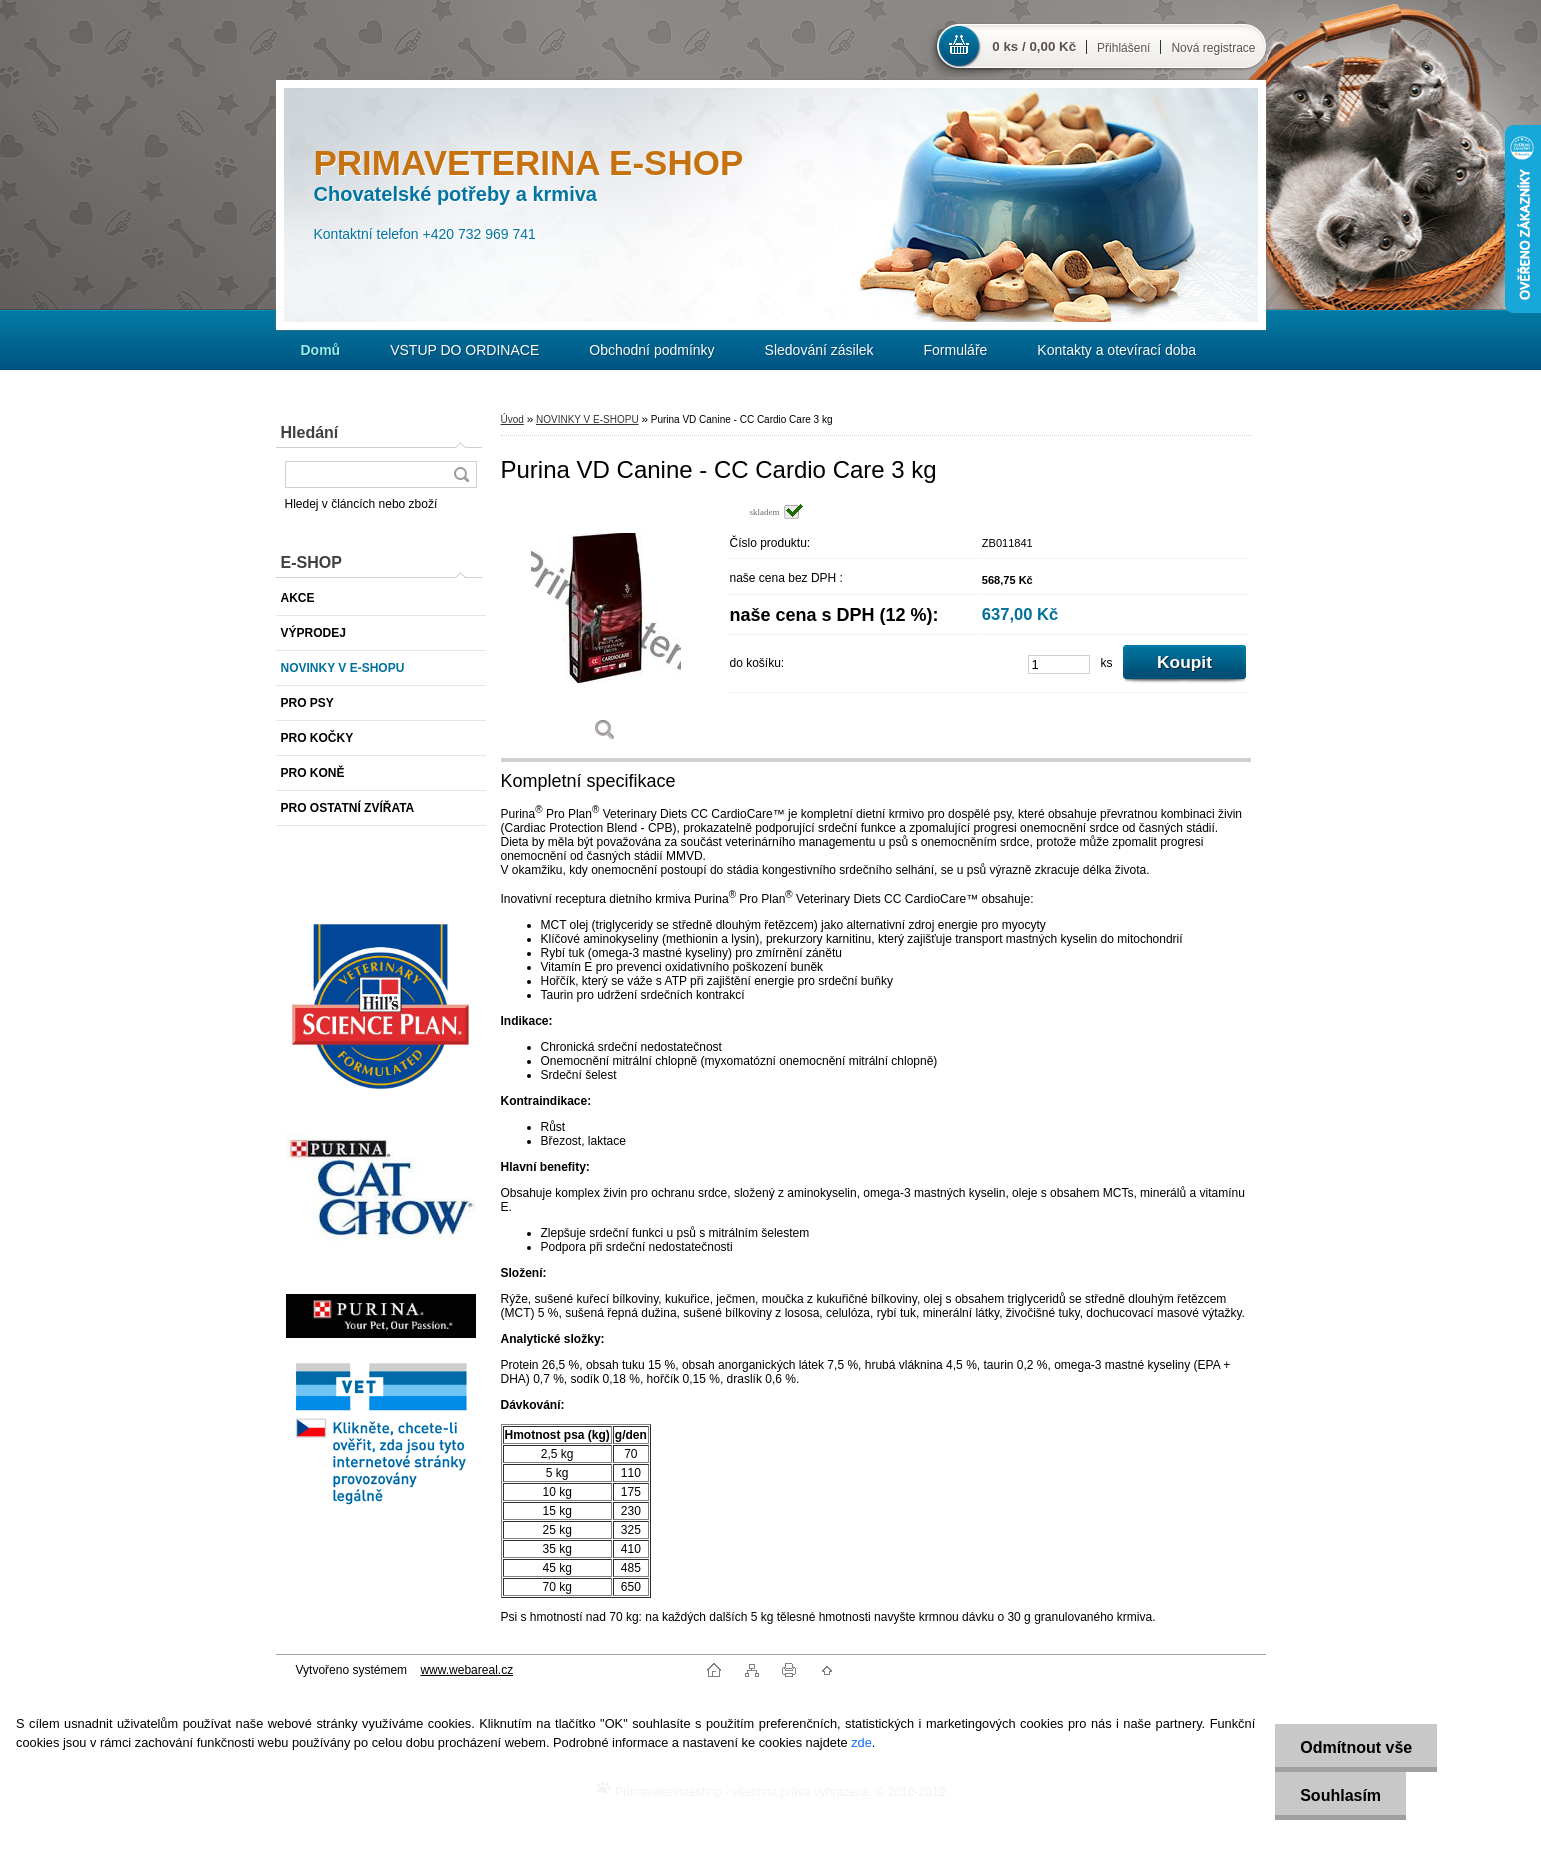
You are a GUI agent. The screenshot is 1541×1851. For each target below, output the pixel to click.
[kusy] (1059, 664)
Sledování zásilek (819, 350)
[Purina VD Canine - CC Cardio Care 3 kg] (606, 629)
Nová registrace (1213, 48)
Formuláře (956, 350)
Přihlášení (1123, 48)
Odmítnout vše (1356, 1747)
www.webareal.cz (466, 1670)
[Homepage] (321, 350)
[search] (461, 474)
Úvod (512, 419)
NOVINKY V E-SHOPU (587, 419)
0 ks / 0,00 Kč (1034, 46)
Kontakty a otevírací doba (1116, 350)
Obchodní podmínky (651, 350)
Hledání (310, 432)
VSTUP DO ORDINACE (464, 350)
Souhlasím (1340, 1795)
